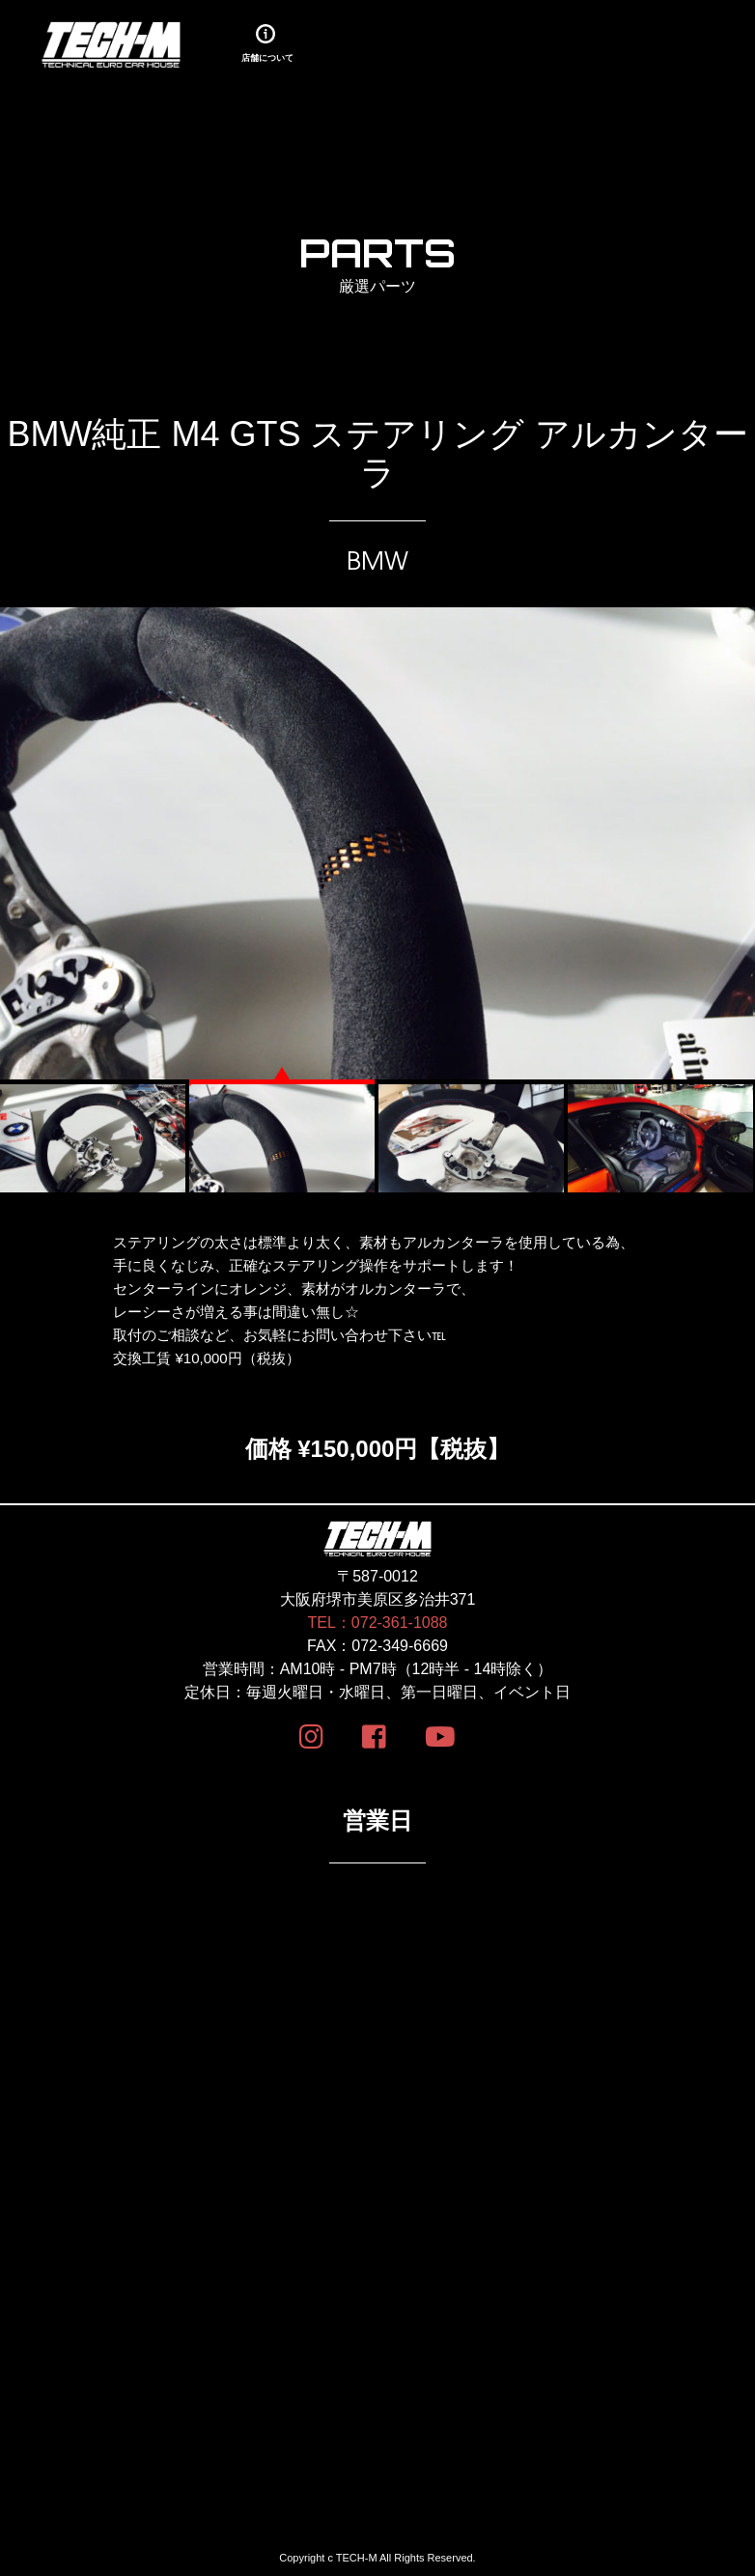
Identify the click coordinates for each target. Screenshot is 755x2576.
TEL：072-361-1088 (378, 1622)
